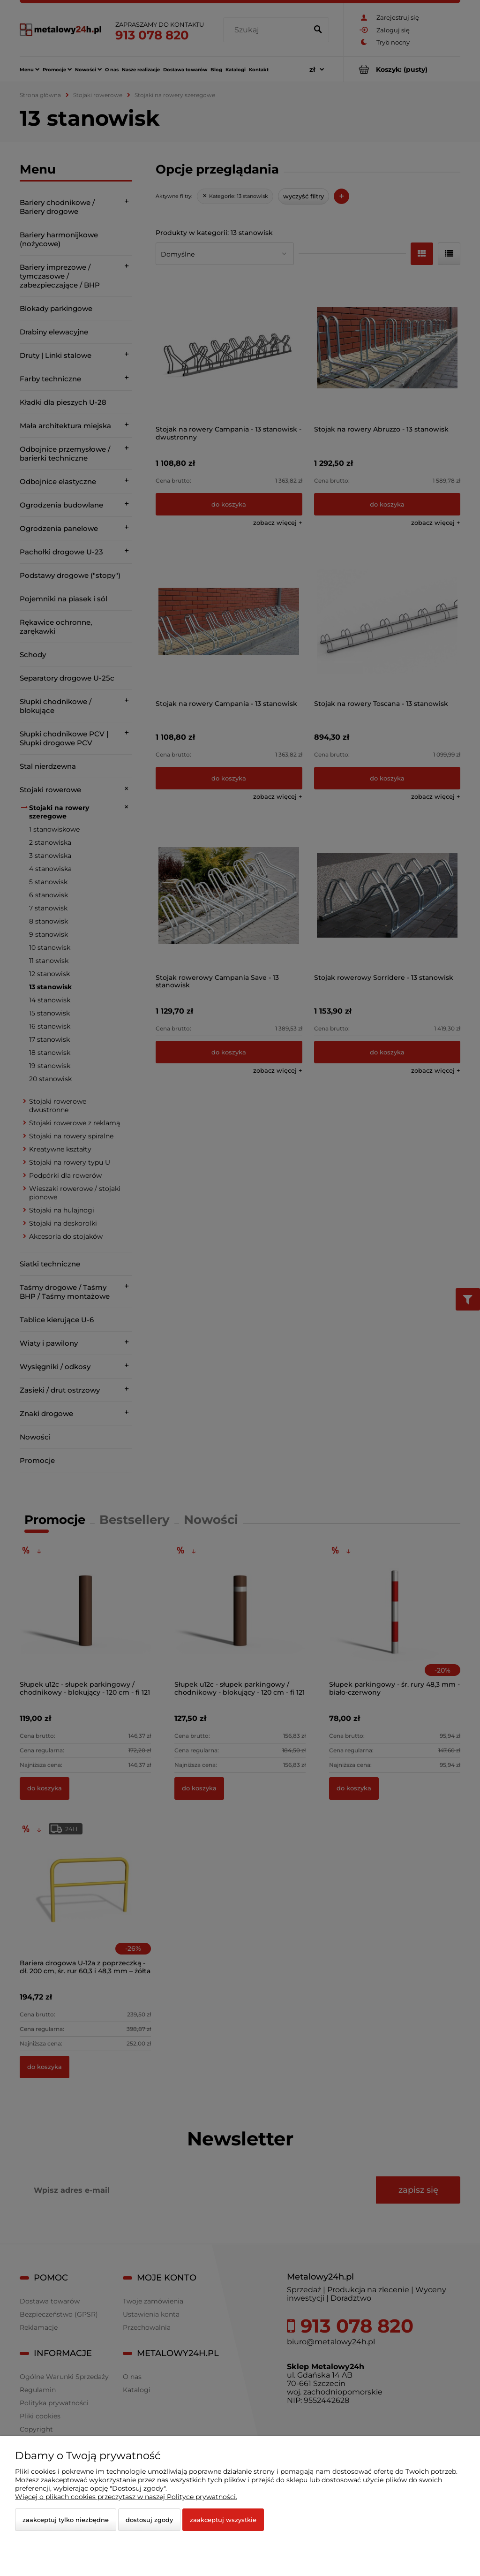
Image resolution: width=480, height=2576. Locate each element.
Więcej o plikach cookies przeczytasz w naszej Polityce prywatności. (126, 2497)
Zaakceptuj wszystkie (223, 2519)
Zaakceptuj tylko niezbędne (65, 2519)
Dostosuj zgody (149, 2519)
